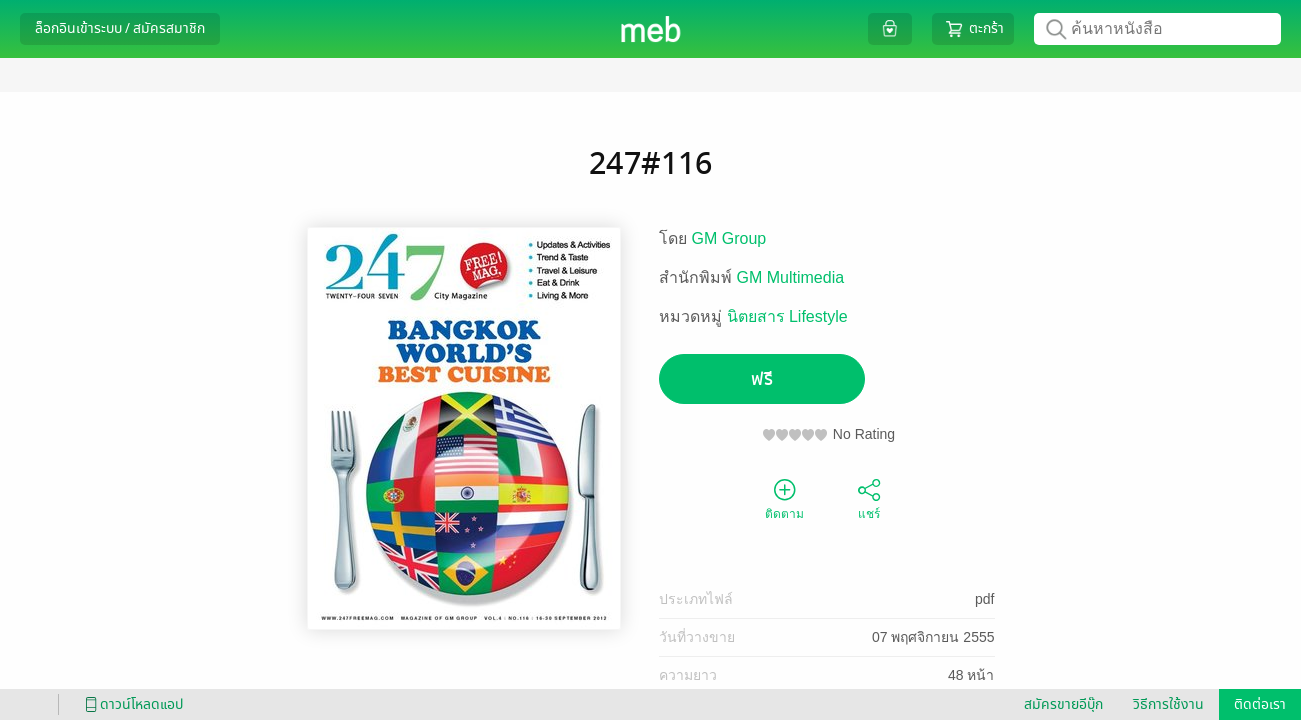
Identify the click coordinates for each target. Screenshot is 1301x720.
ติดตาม (784, 498)
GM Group (729, 238)
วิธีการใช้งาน (1168, 704)
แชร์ (869, 498)
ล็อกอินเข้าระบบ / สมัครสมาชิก (120, 28)
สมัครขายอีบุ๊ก (1063, 704)
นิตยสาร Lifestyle (787, 316)
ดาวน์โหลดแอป (131, 704)
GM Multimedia (791, 277)
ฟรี (762, 379)
